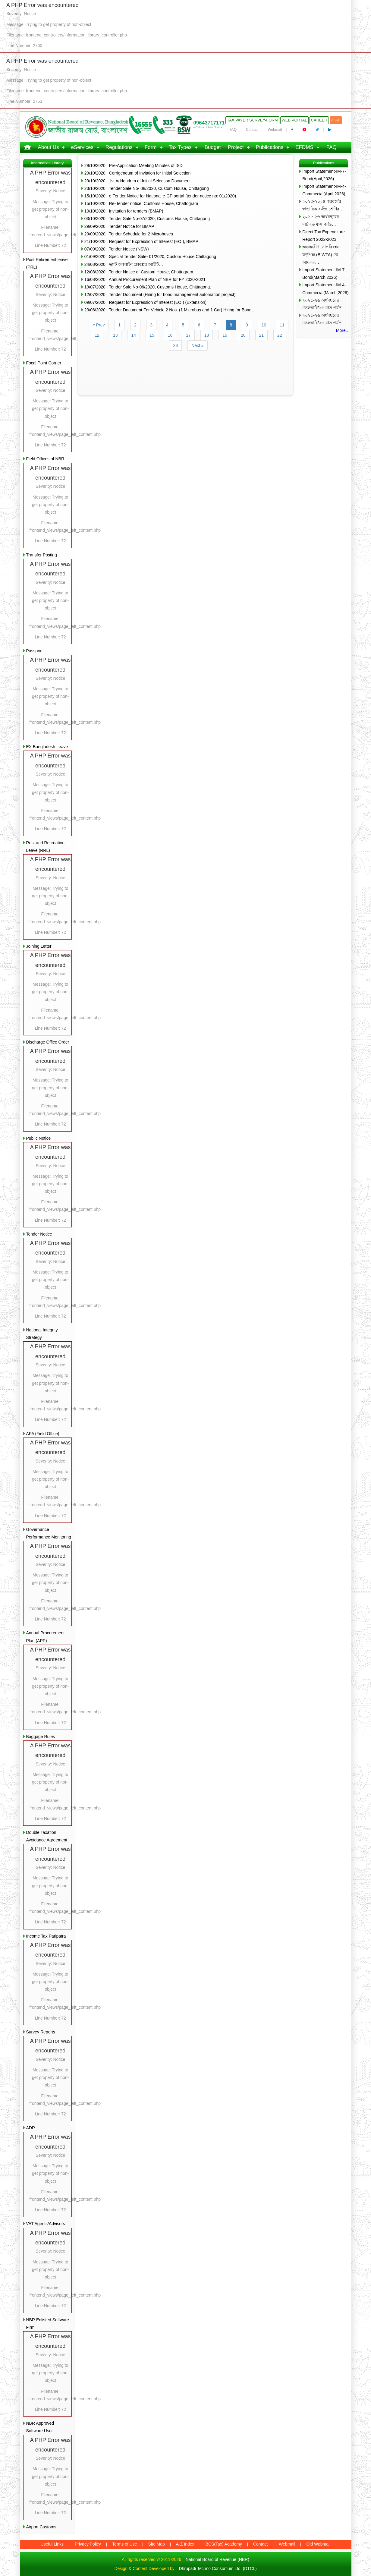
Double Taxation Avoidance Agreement (47, 1836)
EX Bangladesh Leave (47, 746)
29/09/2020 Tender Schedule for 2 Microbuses (128, 233)
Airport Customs (41, 2526)
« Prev (99, 325)
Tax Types (180, 147)
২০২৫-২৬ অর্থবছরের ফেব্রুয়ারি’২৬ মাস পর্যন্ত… (324, 304)
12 (97, 335)
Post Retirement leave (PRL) (47, 263)
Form (151, 147)
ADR (30, 2127)
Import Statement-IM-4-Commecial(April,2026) (324, 190)
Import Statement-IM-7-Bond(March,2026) (324, 273)
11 (282, 325)
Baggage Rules (40, 1736)
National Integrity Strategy (42, 1333)
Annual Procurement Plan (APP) (45, 1636)
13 (115, 335)
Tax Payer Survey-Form (252, 120)
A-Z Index (185, 2544)
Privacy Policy (88, 2544)
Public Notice (38, 1138)
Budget (213, 147)
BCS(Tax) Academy (224, 2544)
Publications (270, 147)
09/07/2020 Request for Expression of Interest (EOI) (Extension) (145, 302)
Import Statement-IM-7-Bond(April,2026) (324, 175)
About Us (48, 147)
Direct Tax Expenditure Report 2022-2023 (323, 235)
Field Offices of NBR (45, 458)
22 (279, 335)
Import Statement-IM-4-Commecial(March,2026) (325, 288)
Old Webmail (318, 2544)
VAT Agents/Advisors (45, 2223)
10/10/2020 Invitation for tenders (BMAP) (123, 211)
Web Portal (294, 120)
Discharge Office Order (47, 1042)
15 (151, 335)
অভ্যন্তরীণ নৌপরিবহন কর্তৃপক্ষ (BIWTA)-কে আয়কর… (320, 254)
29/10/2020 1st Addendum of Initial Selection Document (137, 180)
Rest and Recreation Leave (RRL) (45, 846)
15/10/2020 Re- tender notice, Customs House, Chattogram (141, 203)
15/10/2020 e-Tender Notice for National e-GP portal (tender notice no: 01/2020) (160, 196)
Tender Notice (39, 1234)
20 (243, 335)
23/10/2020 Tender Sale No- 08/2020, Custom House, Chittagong (146, 188)
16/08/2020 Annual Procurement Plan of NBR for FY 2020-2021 (145, 279)
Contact (252, 130)
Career (319, 120)
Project (236, 147)
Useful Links (52, 2544)
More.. (342, 330)
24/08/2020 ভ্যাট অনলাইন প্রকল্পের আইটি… (123, 264)
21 (261, 335)
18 (206, 335)
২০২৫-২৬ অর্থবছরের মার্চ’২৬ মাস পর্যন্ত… (320, 220)
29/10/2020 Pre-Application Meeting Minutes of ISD (133, 165)
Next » (197, 345)
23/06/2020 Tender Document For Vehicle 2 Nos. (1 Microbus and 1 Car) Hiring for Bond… (170, 309)
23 (175, 345)
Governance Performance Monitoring (48, 1533)
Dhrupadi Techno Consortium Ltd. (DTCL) (217, 2568)
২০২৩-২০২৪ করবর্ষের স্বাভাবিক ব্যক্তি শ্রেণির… (323, 205)
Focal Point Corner (43, 363)
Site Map (156, 2544)
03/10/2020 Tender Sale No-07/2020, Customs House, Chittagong (147, 218)
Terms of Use (124, 2544)
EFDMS (304, 147)
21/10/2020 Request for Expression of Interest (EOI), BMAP (141, 241)
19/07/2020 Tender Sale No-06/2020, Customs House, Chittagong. (147, 287)
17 (188, 335)
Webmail (274, 130)
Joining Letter (39, 946)
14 (133, 335)
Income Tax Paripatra (46, 1936)
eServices (82, 147)
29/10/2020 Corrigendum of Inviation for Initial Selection (137, 173)
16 (170, 335)
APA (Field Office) (42, 1433)
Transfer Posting (41, 555)
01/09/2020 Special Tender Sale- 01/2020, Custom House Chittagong (150, 256)
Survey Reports (40, 2032)
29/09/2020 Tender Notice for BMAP (119, 226)
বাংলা (336, 120)
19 (224, 335)
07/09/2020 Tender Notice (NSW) (116, 249)
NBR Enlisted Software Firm (47, 2323)
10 (264, 325)
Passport (34, 650)
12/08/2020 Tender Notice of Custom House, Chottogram (138, 271)
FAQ (233, 130)
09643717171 (209, 123)
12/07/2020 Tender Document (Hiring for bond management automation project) (160, 294)
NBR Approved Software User (40, 2427)
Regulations (119, 147)
